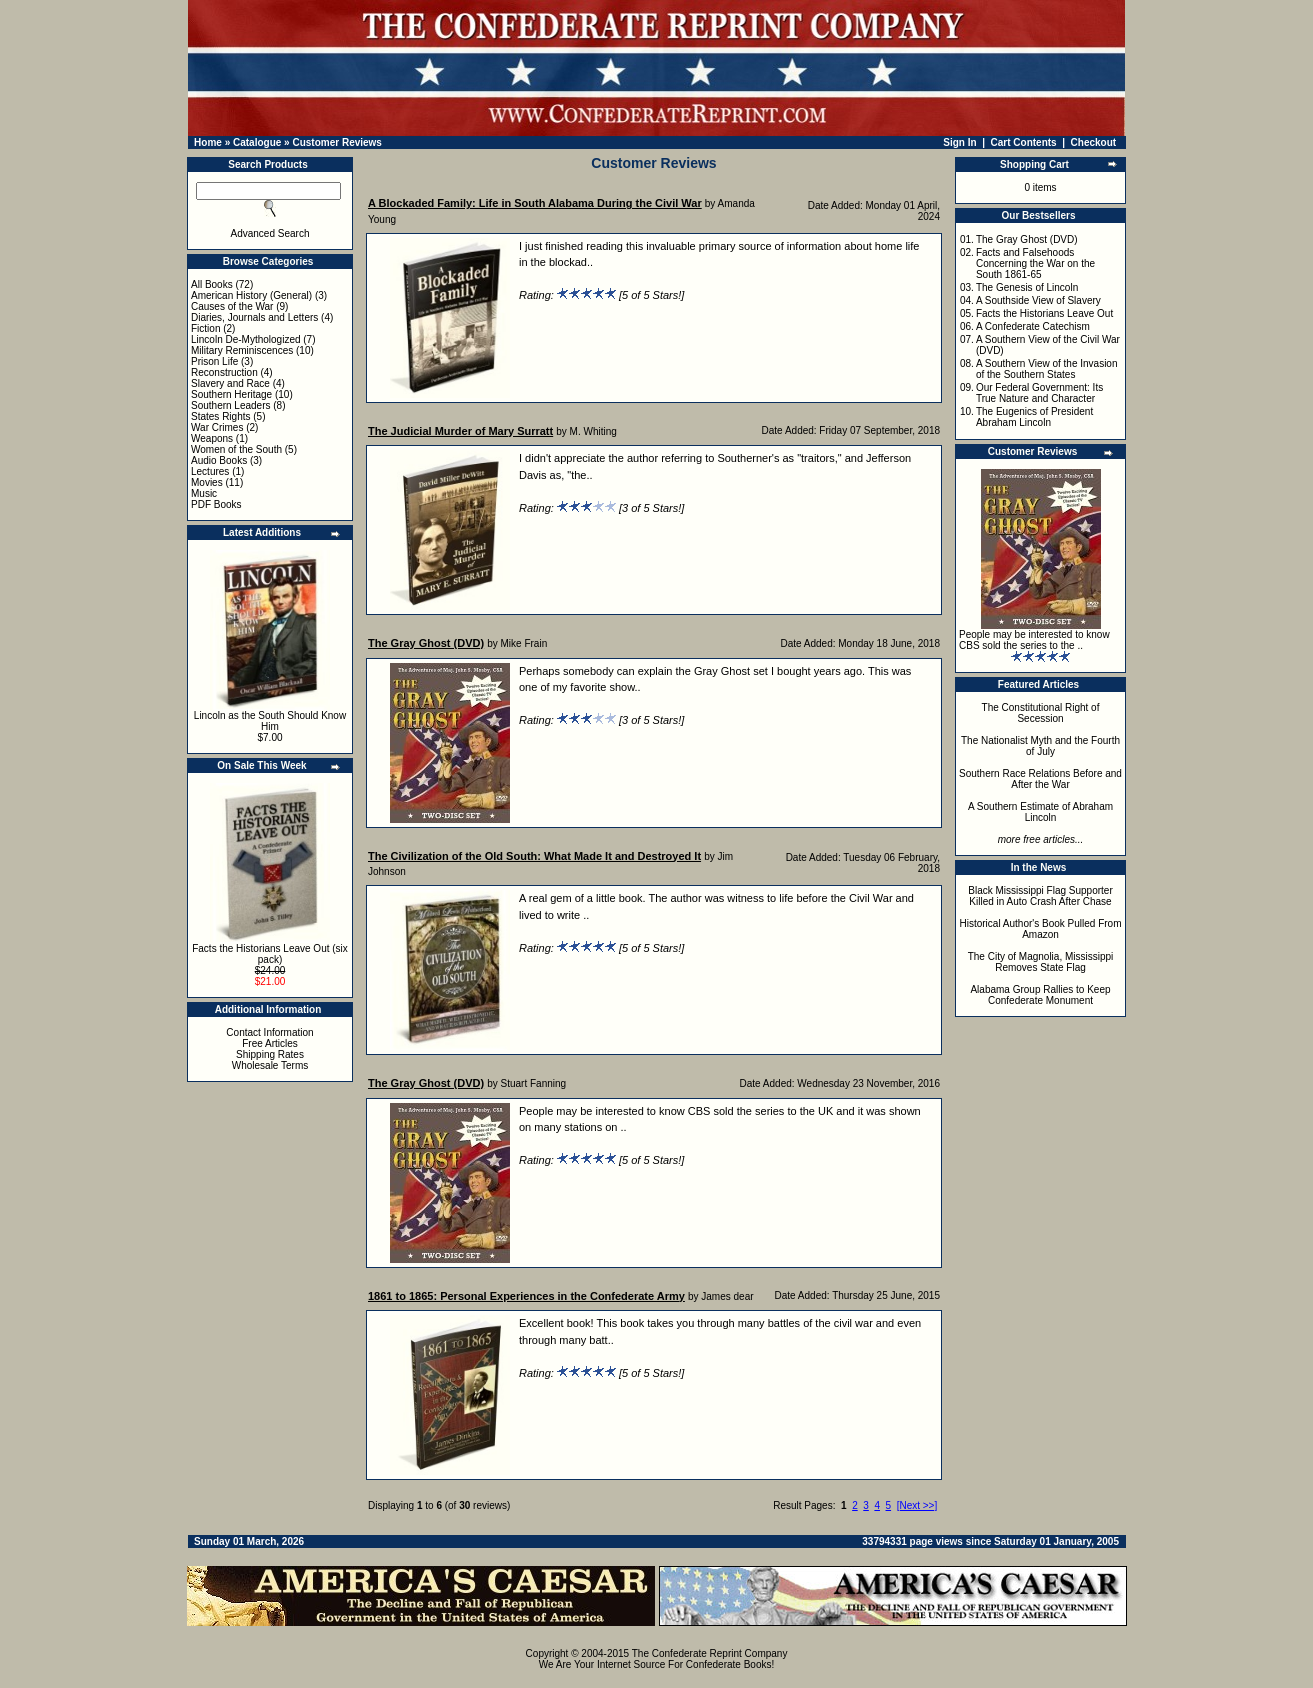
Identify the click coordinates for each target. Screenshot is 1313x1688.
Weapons (212, 438)
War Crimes (217, 427)
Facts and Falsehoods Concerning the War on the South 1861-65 (1035, 263)
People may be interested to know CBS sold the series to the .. (1034, 640)
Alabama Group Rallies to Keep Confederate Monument (1040, 995)
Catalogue (257, 142)
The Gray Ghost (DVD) (1027, 239)
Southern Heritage (231, 394)
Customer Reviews (336, 142)
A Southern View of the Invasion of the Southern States (1047, 369)
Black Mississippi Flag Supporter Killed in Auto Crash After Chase (1040, 896)
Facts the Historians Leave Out (1044, 313)
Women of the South (236, 449)
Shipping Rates (270, 1054)
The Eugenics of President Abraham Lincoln (1034, 417)
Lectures (210, 471)
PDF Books (216, 504)
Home (208, 142)
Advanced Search (270, 233)
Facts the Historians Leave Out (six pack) (270, 954)
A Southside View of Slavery (1038, 300)
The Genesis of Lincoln (1027, 287)
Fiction (205, 328)
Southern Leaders (231, 405)
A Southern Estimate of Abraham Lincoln (1040, 812)
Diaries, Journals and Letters (254, 317)
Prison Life (214, 361)
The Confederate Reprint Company (710, 1653)
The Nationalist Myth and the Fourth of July (1040, 746)
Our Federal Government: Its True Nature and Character (1039, 393)
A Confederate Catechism (1033, 326)
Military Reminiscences (242, 350)
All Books (212, 284)
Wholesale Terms (270, 1065)
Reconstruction (224, 372)
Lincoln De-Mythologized (246, 339)
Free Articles (270, 1043)
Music (204, 493)
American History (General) (251, 295)
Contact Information (269, 1032)
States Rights (220, 416)
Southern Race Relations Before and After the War (1040, 779)
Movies (207, 482)
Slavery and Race (230, 383)
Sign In (959, 142)
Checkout (1094, 142)
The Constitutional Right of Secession (1041, 713)
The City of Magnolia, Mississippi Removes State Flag (1041, 962)
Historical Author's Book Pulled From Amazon (1041, 929)
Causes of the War (232, 306)
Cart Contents (1024, 142)
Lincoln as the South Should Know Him (270, 721)
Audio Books (219, 460)
